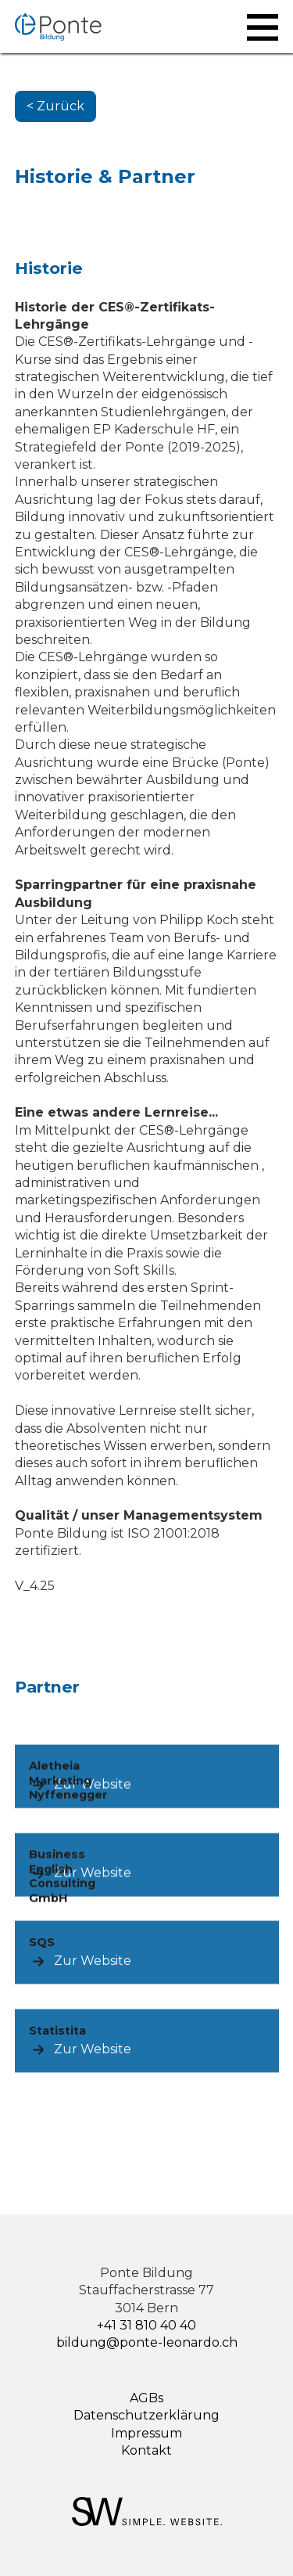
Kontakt (146, 2450)
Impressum (146, 2433)
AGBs (146, 2398)
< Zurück (55, 106)
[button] (262, 27)
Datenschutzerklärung (146, 2415)
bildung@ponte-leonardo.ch (147, 2342)
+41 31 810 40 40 (146, 2325)
